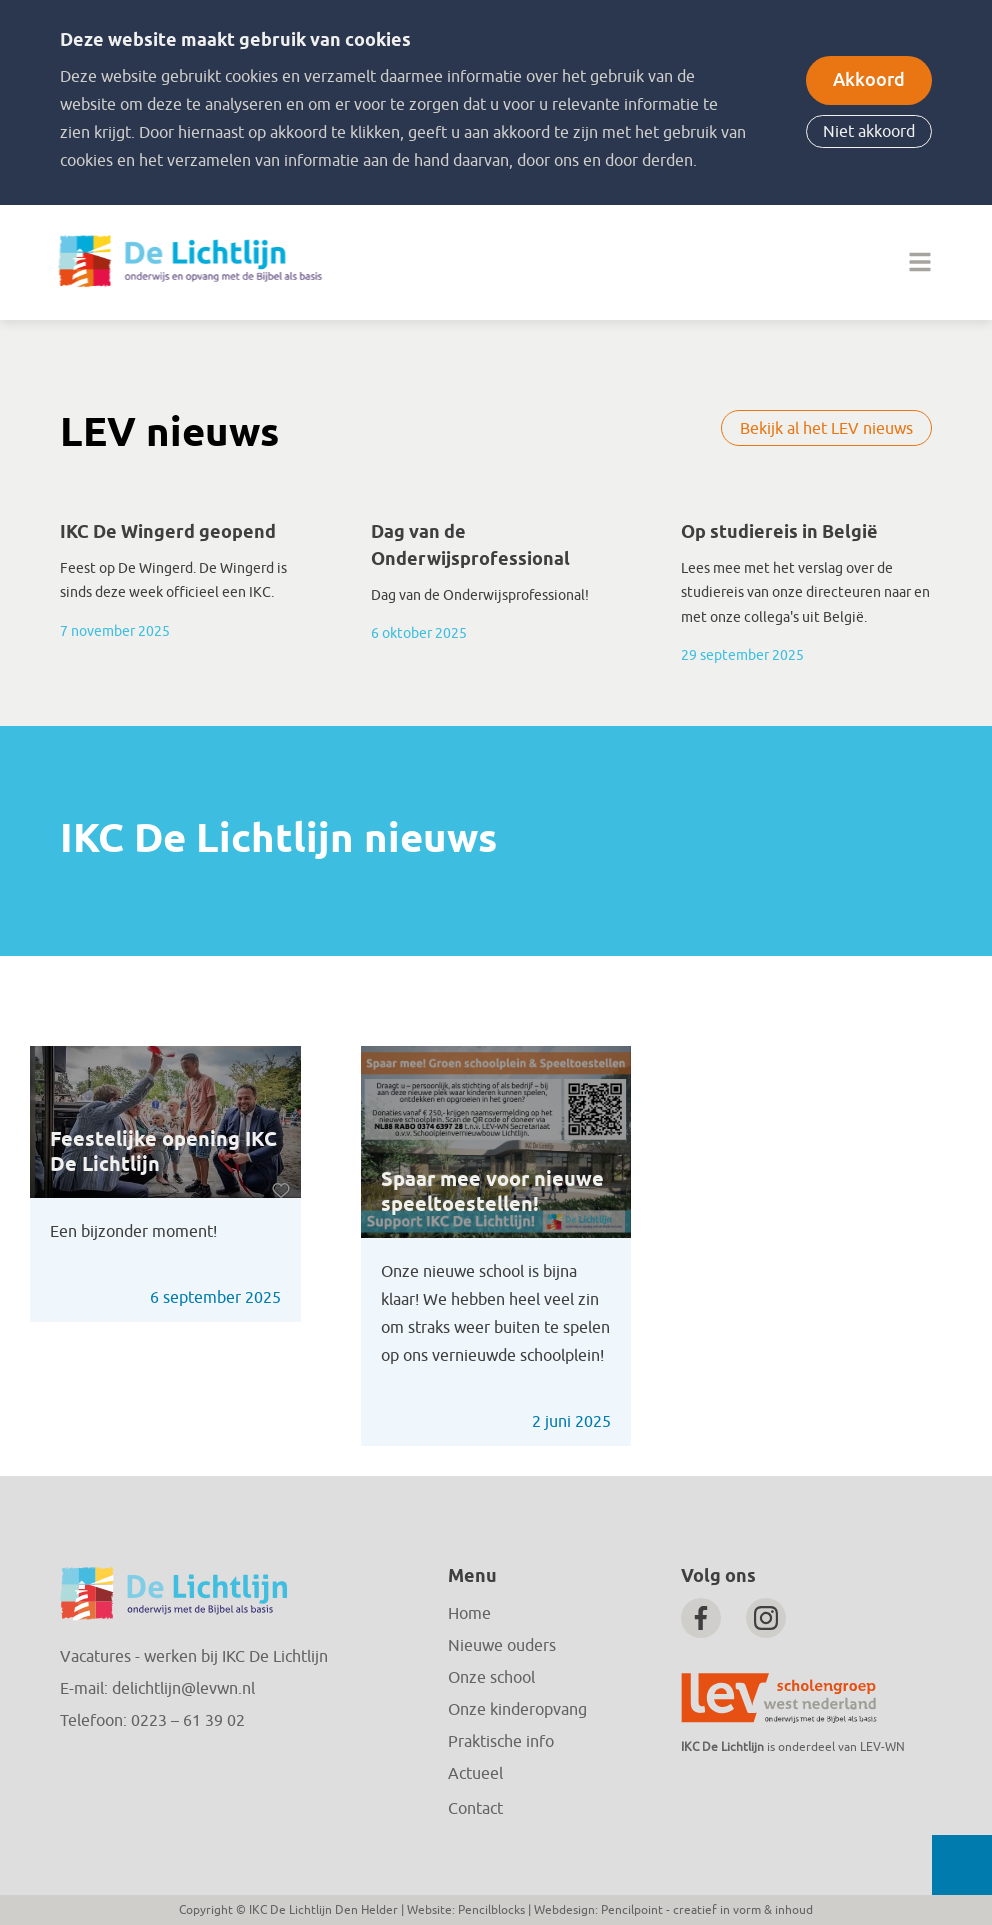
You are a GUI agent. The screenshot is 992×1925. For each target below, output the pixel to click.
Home (469, 1614)
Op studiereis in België (779, 533)
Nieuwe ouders (502, 1646)
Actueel (475, 1774)
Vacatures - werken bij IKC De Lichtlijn (194, 1657)
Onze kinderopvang (517, 1710)
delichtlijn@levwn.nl (183, 1689)
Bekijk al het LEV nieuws (826, 429)
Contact (475, 1809)
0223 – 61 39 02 (188, 1721)
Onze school (491, 1678)
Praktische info (501, 1742)
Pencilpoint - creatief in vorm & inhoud (707, 1910)
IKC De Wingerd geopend (168, 533)
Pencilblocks (491, 1910)
